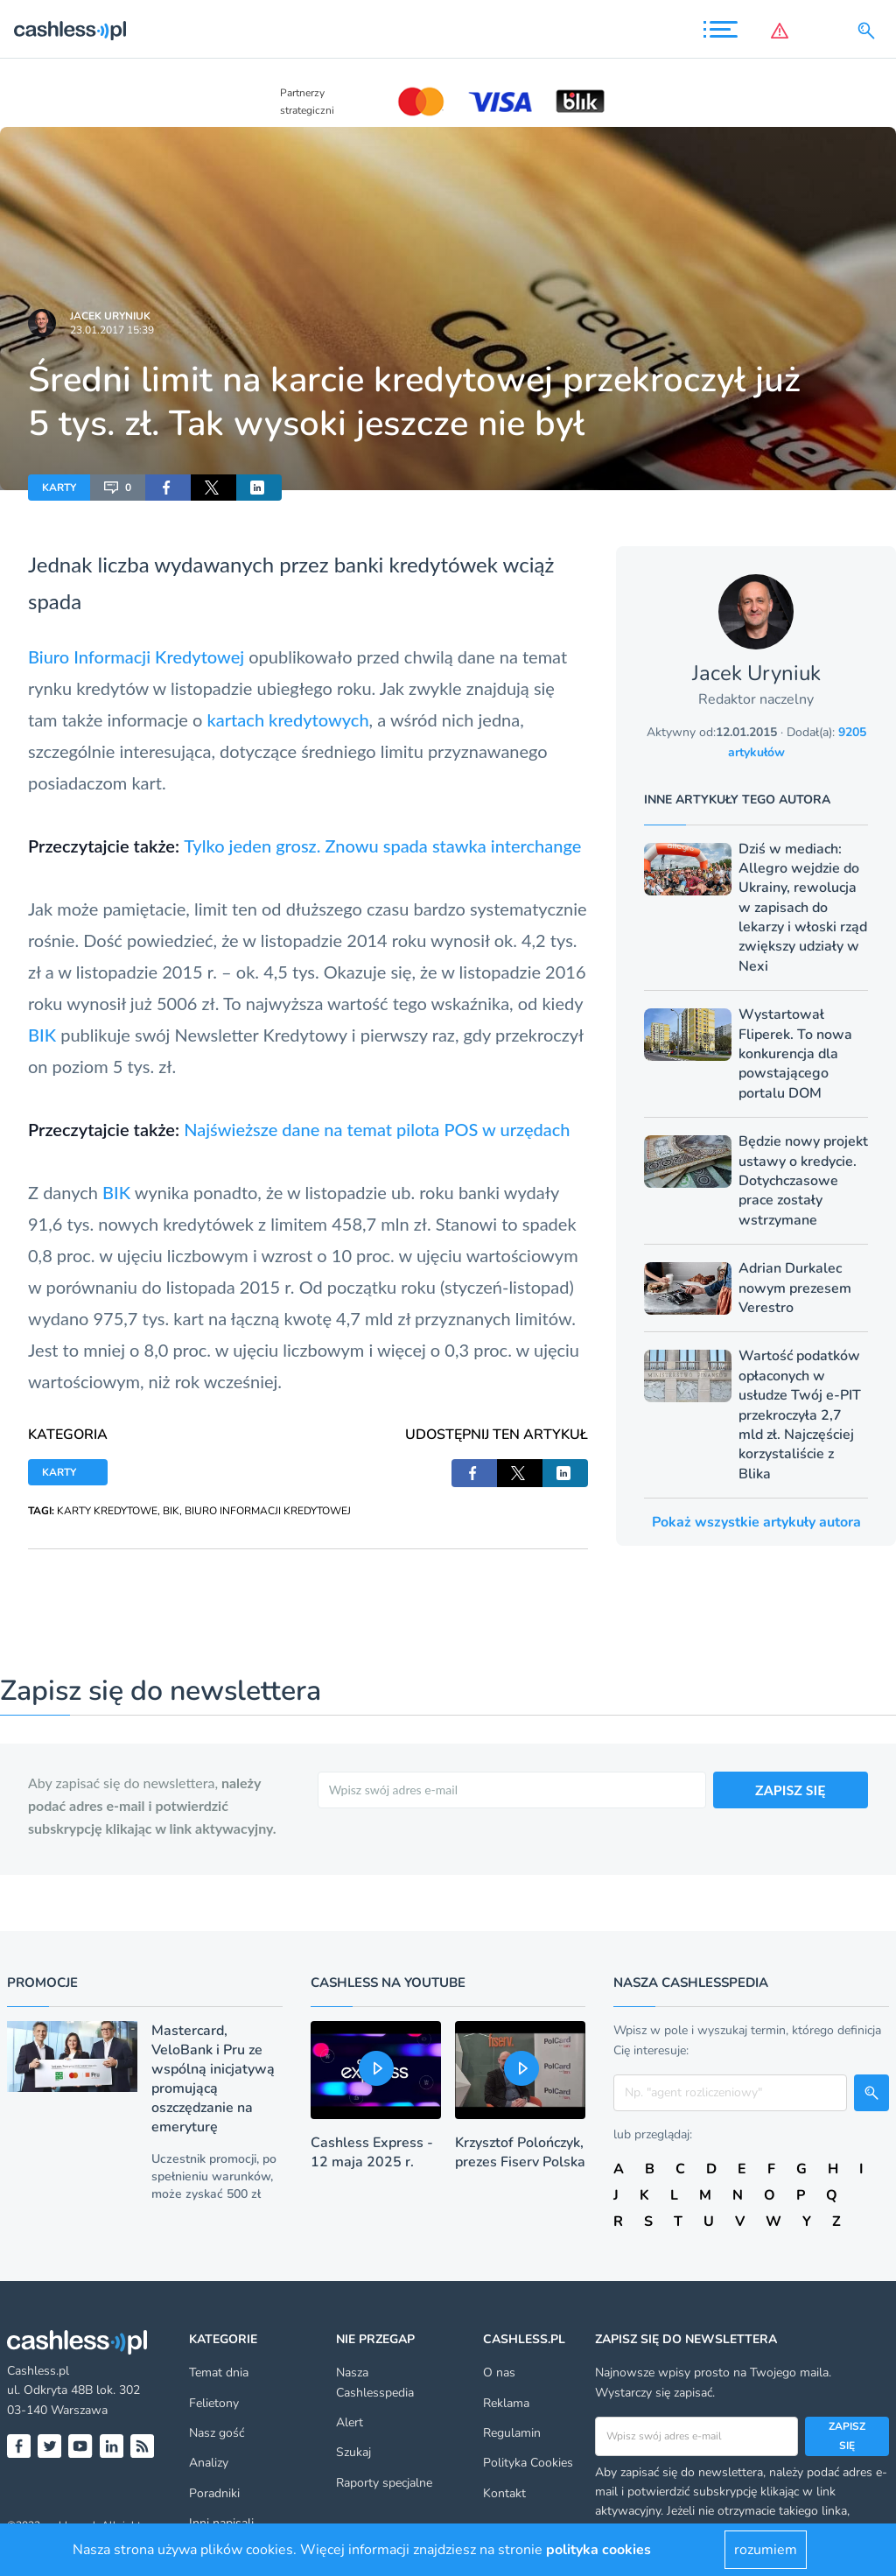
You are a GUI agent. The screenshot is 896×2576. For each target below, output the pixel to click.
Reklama (506, 2403)
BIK (42, 1034)
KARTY (59, 488)
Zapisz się (847, 2436)
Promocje (42, 1982)
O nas (499, 2372)
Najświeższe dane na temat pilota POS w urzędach (377, 1129)
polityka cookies (598, 2549)
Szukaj (353, 2452)
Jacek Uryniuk (110, 316)
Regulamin (512, 2433)
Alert (349, 2422)
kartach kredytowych (287, 719)
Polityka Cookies (528, 2462)
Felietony (214, 2403)
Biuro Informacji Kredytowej (136, 656)
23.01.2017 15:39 (112, 330)
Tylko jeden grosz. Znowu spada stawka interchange (382, 845)
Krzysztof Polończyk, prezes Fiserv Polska (520, 2152)
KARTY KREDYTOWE (107, 1511)
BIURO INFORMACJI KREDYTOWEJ (268, 1511)
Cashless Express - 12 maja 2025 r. (372, 2152)
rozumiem (765, 2549)
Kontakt (504, 2493)
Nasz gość (216, 2433)
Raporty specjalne (384, 2482)
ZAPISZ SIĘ (790, 1789)
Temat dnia (218, 2372)
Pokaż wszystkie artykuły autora (756, 1522)
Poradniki (214, 2493)
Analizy (208, 2462)
